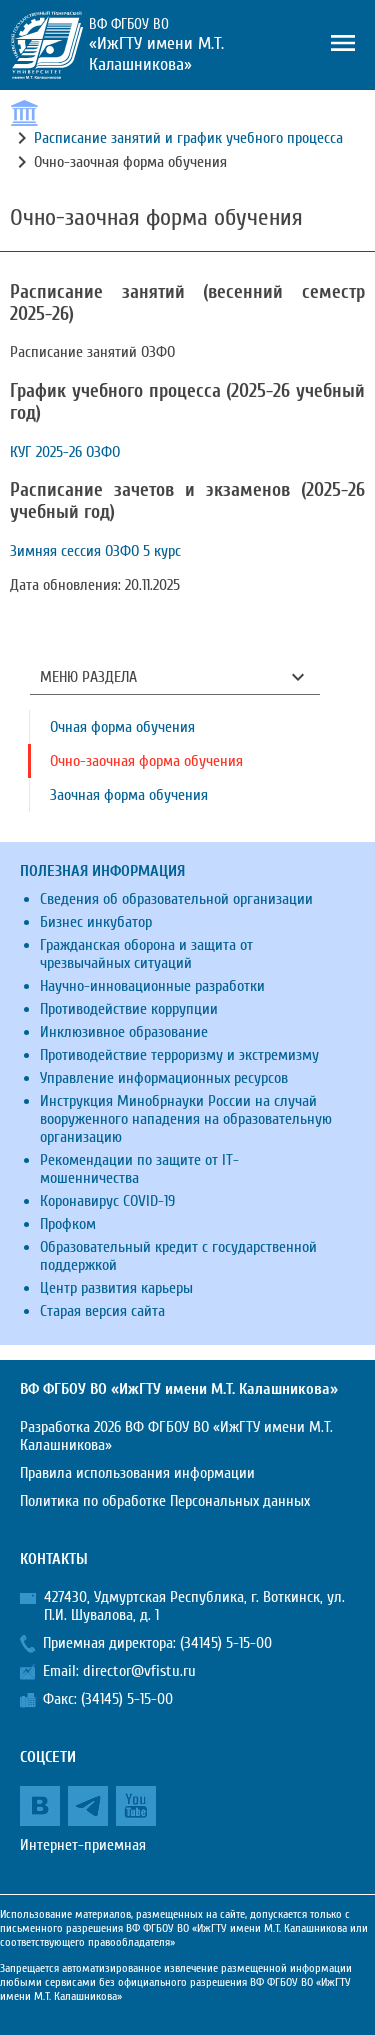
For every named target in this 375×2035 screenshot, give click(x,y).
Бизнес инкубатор (96, 922)
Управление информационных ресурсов (164, 1078)
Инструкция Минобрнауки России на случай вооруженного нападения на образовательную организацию (186, 1119)
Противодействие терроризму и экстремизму (179, 1055)
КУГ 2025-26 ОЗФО (65, 452)
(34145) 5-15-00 (226, 1643)
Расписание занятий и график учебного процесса (188, 138)
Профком (68, 1224)
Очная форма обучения (122, 727)
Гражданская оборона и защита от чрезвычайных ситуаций (146, 954)
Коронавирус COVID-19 (107, 1201)
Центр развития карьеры (116, 1288)
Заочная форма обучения (129, 795)
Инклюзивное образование (124, 1032)
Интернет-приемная (83, 1845)
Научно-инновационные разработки (152, 986)
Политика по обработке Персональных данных (165, 1501)
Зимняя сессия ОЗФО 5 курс (95, 551)
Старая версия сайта (102, 1311)
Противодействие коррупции (129, 1009)
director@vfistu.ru (139, 1671)
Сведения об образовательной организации (176, 899)
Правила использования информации (137, 1473)
